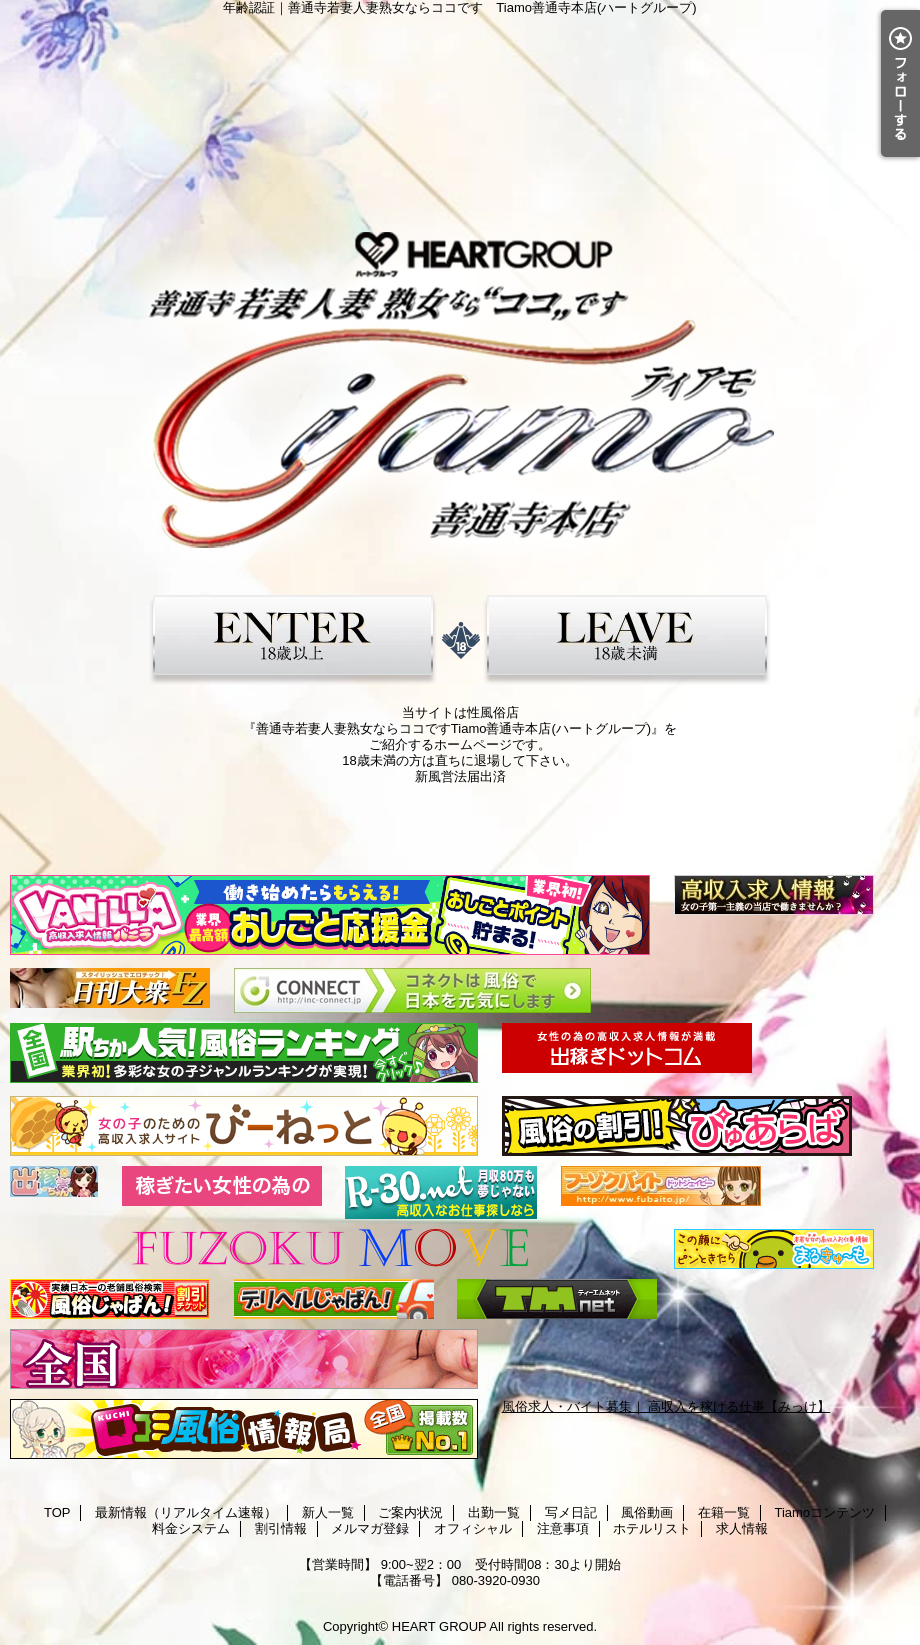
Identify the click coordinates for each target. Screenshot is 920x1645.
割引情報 (281, 1528)
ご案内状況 (410, 1512)
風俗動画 (647, 1512)
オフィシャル (473, 1528)
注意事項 (563, 1528)
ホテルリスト (652, 1528)
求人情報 (742, 1528)
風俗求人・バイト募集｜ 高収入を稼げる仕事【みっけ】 (666, 1406)
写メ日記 (571, 1512)
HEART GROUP (439, 1626)
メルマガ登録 (370, 1528)
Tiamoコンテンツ (824, 1512)
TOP (57, 1512)
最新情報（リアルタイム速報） (186, 1512)
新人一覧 (328, 1512)
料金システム (191, 1528)
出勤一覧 (494, 1512)
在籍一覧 (724, 1512)
